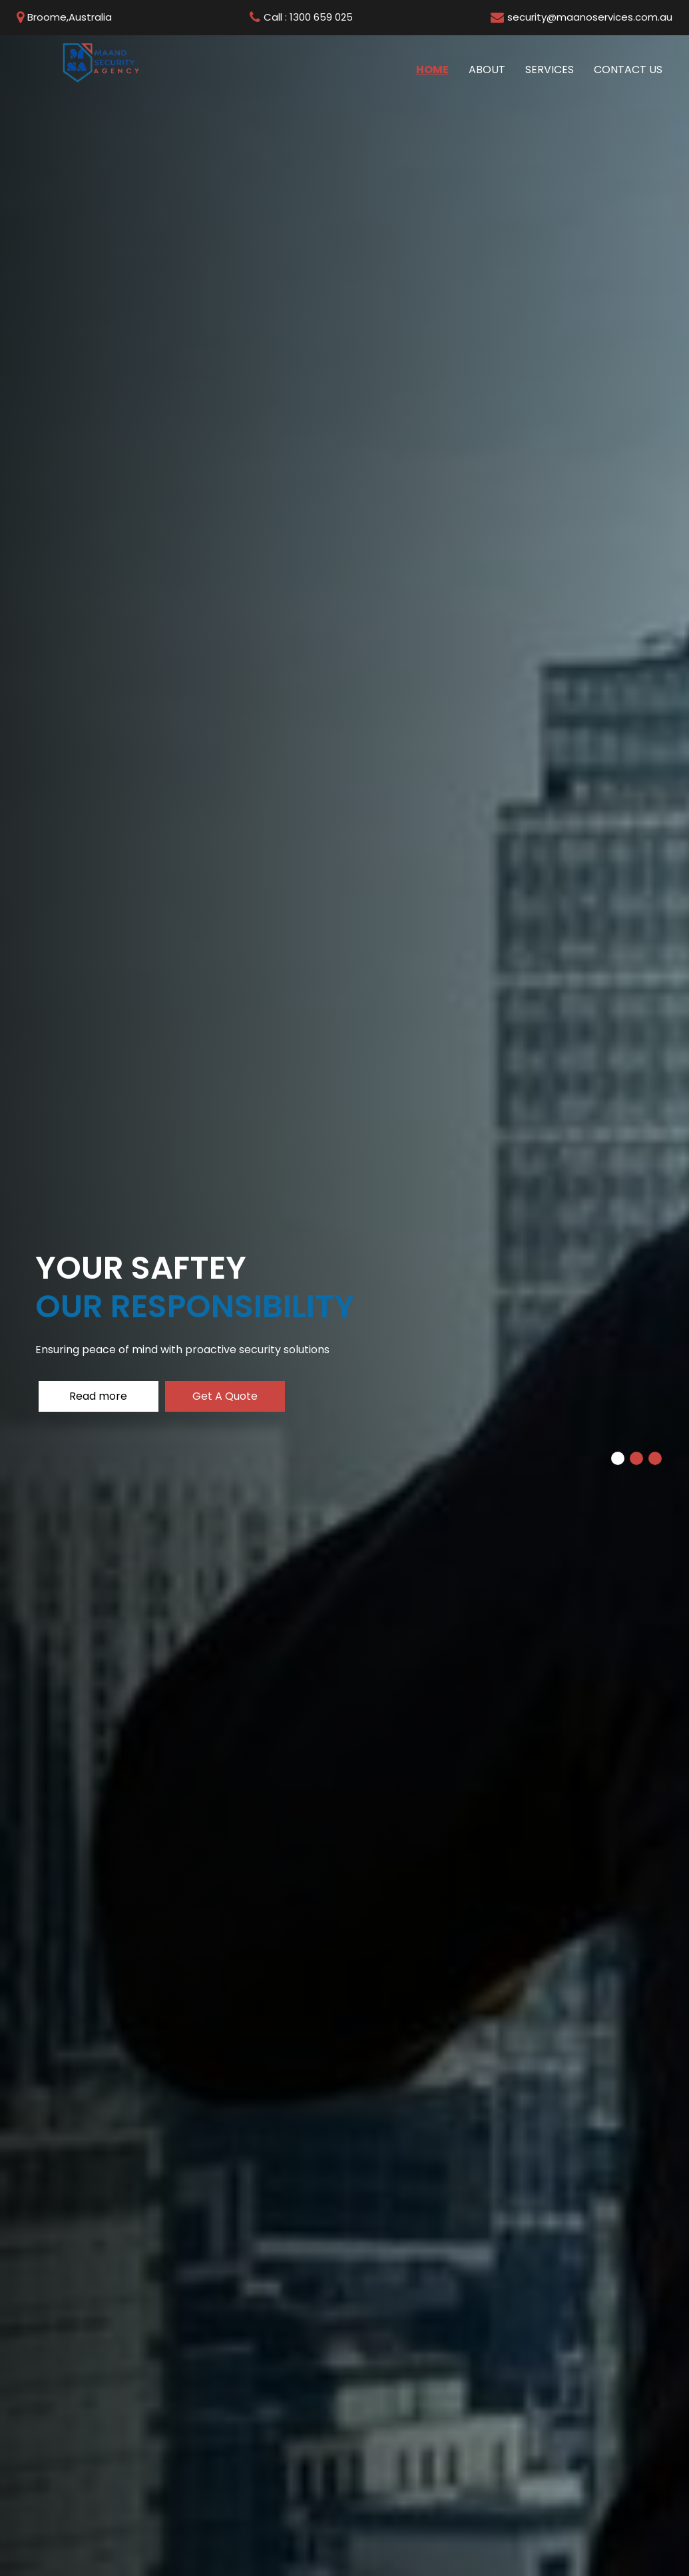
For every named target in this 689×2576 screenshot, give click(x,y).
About (487, 69)
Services (549, 69)
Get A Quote (225, 1396)
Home (437, 69)
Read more (98, 1396)
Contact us (628, 69)
